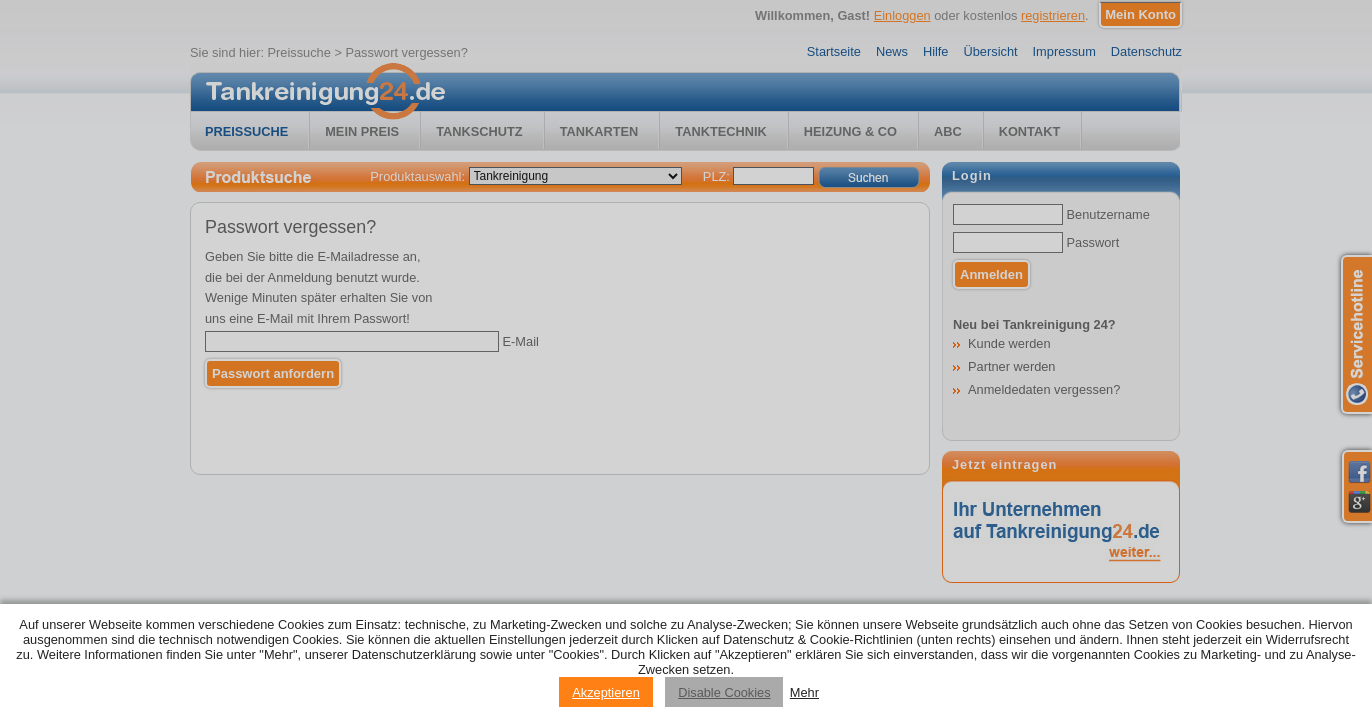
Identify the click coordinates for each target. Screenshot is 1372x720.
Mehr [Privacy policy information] (804, 692)
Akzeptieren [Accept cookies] (606, 692)
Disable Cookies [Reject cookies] (724, 692)
